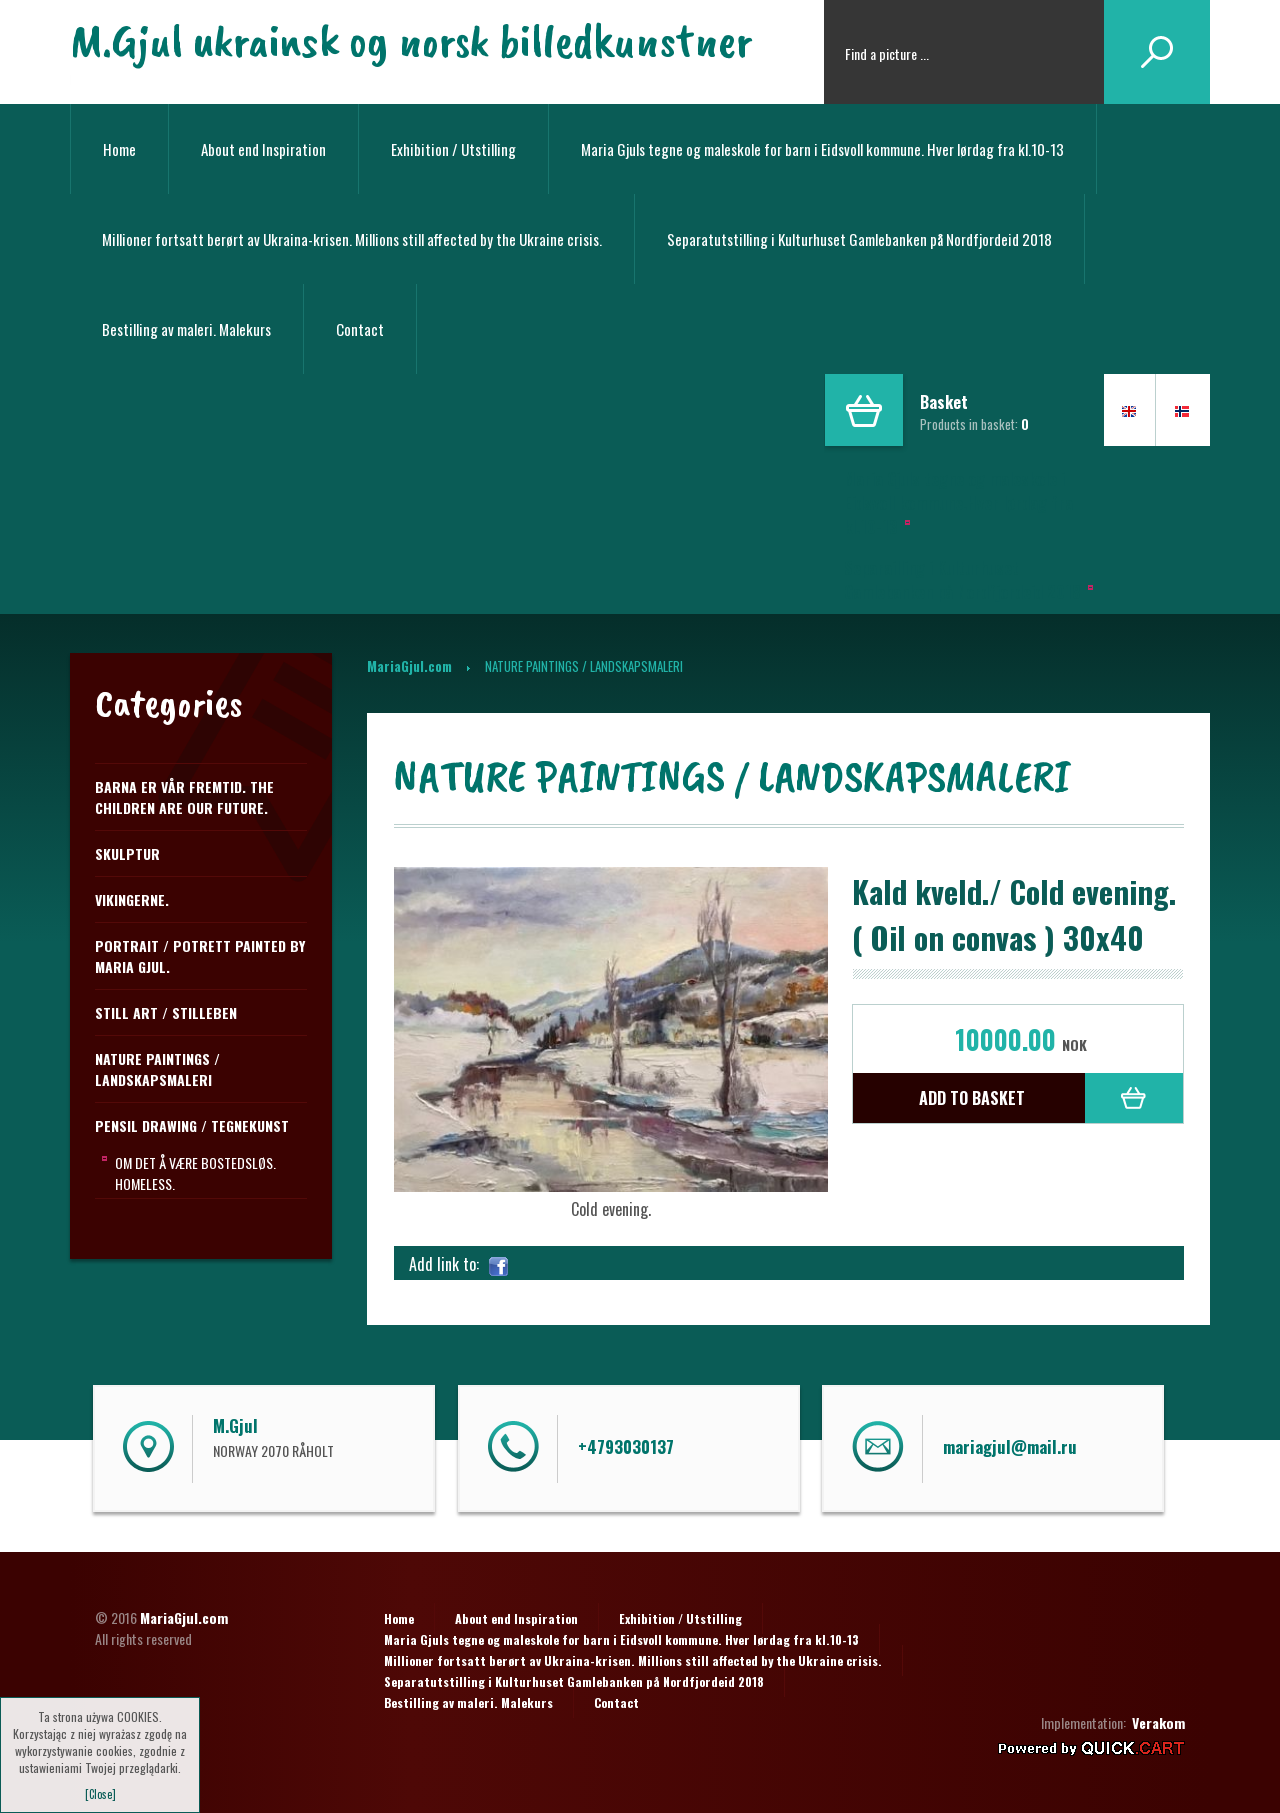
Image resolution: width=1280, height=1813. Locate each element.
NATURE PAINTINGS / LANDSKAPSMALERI (157, 1069)
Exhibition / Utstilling (453, 149)
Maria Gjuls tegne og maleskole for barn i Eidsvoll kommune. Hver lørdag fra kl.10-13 (822, 149)
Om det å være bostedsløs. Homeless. (195, 1173)
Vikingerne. (132, 899)
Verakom (1158, 1722)
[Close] (100, 1794)
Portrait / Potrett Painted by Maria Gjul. (200, 956)
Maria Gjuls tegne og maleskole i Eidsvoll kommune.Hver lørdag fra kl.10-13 (958, 503)
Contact (360, 329)
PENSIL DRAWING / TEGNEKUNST (192, 1125)
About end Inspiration (263, 149)
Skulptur (127, 853)
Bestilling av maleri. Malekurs (186, 329)
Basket (944, 402)
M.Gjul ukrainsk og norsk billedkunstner (411, 40)
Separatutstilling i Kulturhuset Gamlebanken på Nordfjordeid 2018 (859, 239)
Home (119, 149)
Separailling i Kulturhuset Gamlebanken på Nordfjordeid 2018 (962, 580)
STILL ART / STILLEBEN (166, 1012)
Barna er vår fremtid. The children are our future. (184, 797)
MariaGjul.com (409, 666)
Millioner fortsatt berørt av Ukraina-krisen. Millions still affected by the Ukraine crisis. (352, 239)
